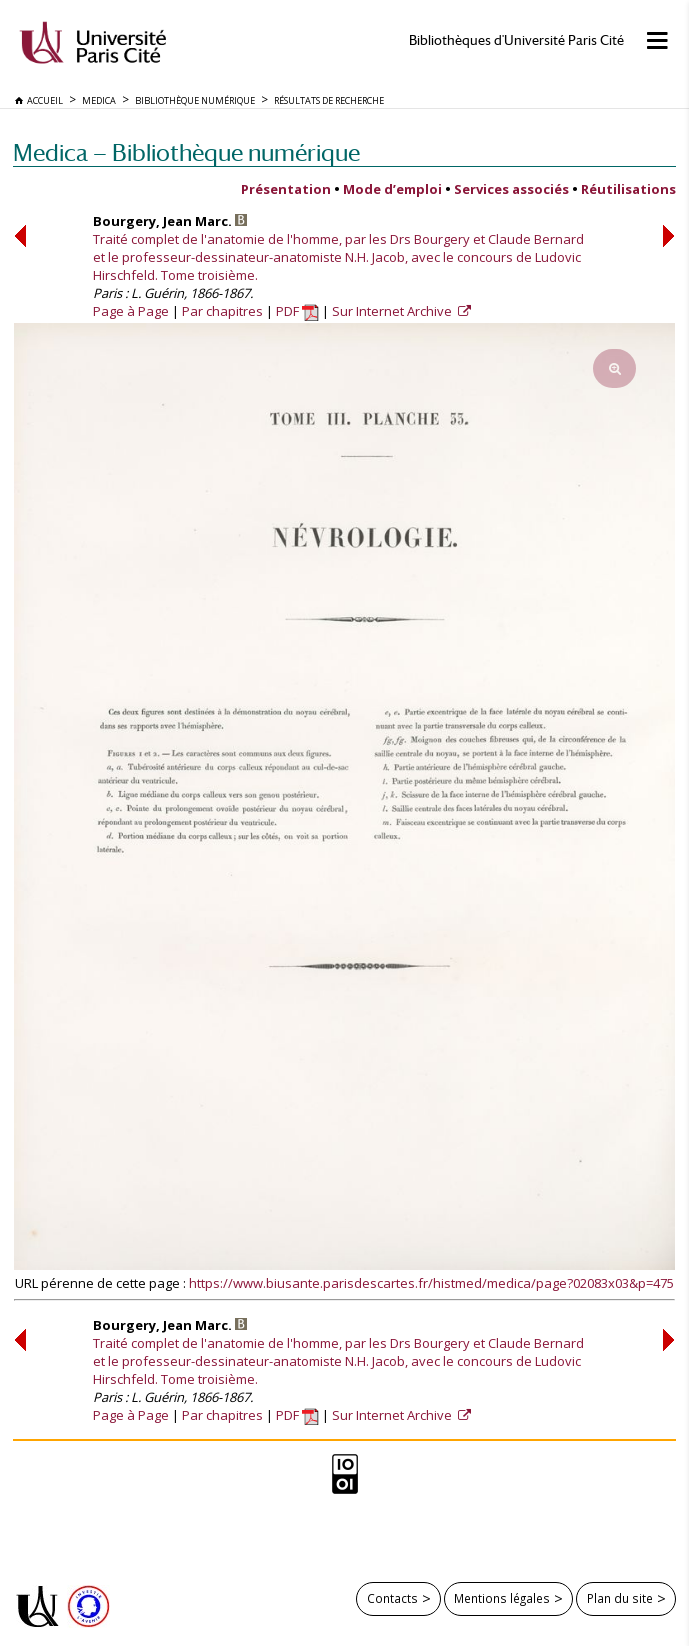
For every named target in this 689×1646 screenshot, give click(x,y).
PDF (297, 311)
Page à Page (131, 311)
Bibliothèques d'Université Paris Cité (516, 40)
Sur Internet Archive (393, 311)
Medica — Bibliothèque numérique (186, 152)
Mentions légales (502, 1598)
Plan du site (620, 1598)
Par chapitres (222, 311)
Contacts (392, 1598)
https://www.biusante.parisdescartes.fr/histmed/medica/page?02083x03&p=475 (431, 1283)
